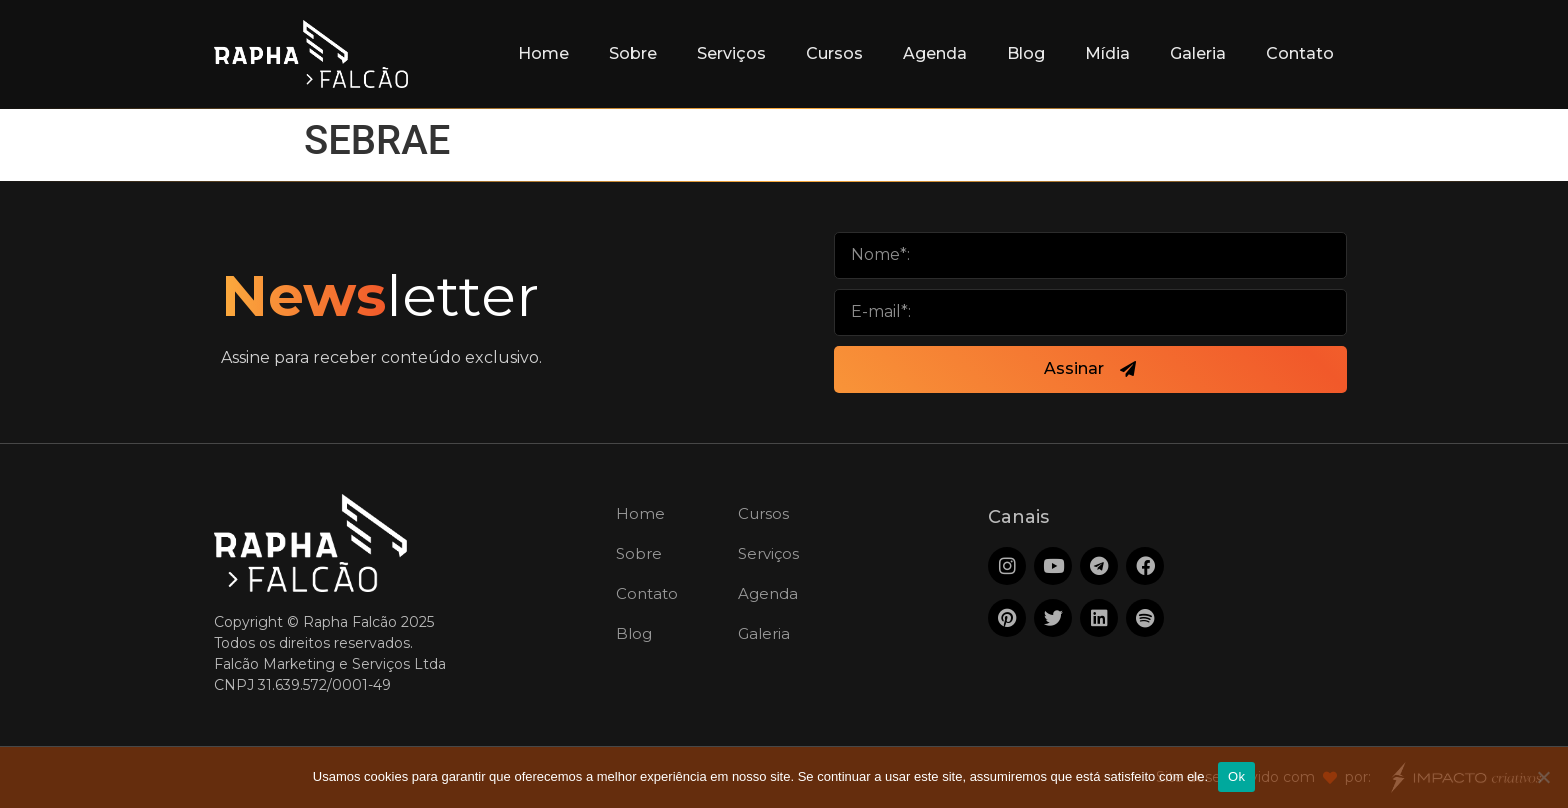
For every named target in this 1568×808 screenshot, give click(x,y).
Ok (1236, 776)
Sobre (633, 53)
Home (543, 53)
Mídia (1107, 53)
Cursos (834, 53)
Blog (1026, 53)
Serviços (731, 53)
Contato (1300, 53)
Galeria (1198, 53)
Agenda (935, 53)
